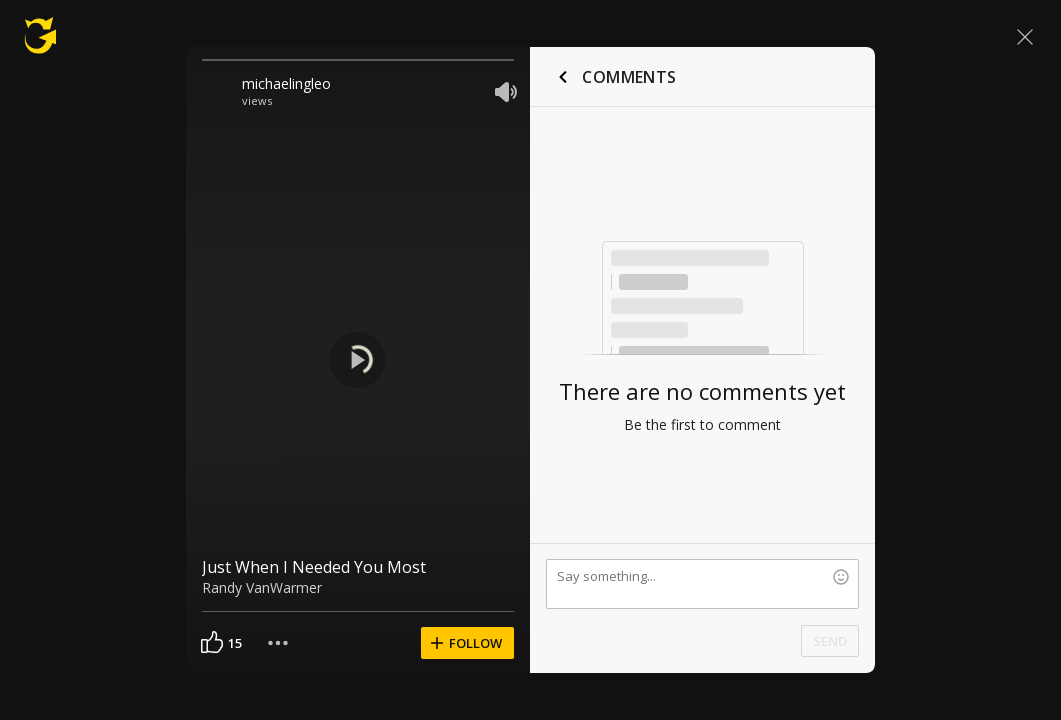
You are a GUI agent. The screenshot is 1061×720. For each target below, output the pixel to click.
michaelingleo (286, 83)
